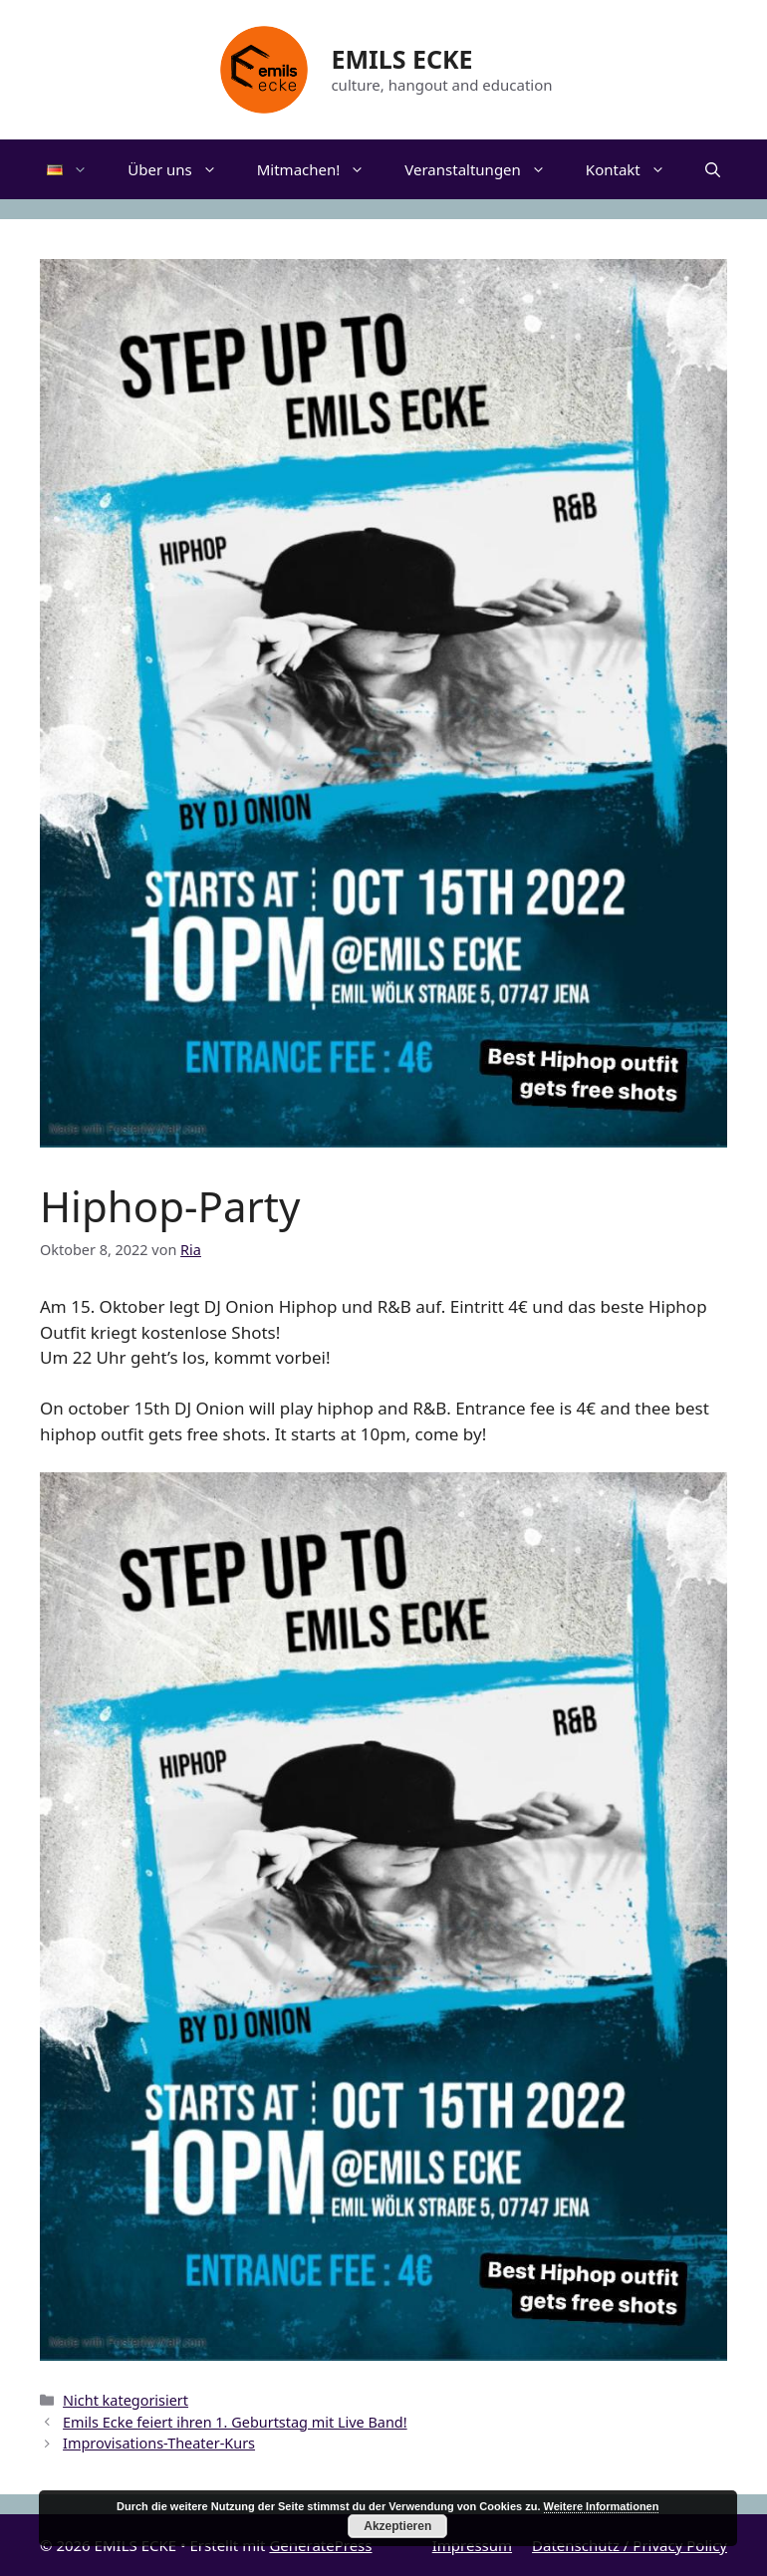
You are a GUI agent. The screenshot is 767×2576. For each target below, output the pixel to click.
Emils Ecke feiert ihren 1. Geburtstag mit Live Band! (235, 2422)
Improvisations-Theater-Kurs (159, 2443)
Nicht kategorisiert (125, 2400)
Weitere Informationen (601, 2506)
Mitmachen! (321, 169)
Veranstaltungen (485, 169)
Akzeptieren (397, 2526)
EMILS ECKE (401, 59)
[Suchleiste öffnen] (712, 169)
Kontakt (635, 169)
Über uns (182, 169)
